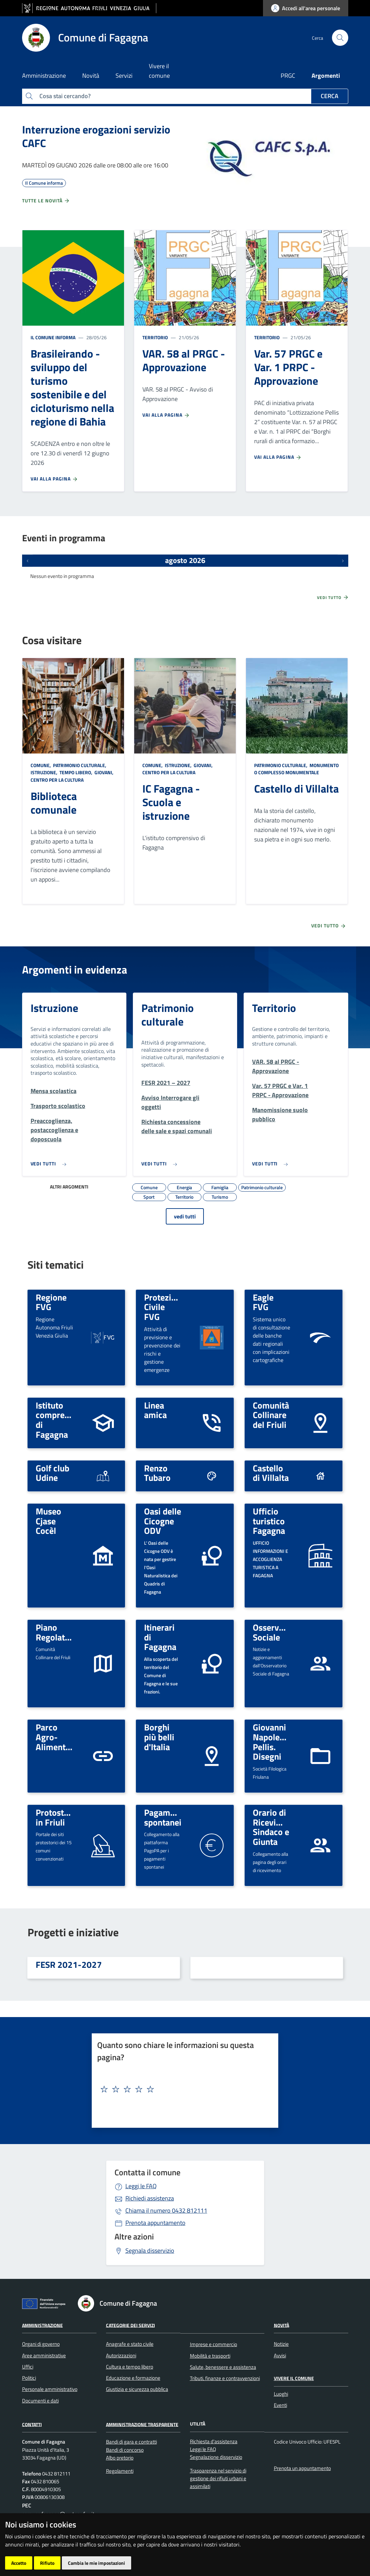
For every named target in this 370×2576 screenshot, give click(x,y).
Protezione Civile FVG (164, 1306)
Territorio (155, 337)
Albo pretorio (120, 2458)
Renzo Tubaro (157, 1473)
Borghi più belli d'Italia (159, 1736)
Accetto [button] (18, 2562)
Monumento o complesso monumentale (296, 769)
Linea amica (155, 1410)
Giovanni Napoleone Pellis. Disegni (273, 1741)
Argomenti (326, 75)
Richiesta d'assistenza (213, 2441)
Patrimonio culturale (167, 1015)
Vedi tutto (333, 597)
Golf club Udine (52, 1473)
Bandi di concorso (125, 2450)
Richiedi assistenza (149, 2198)
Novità (281, 2324)
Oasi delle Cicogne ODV (162, 1520)
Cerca (329, 96)
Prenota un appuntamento (302, 2468)
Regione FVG (51, 1302)
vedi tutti (185, 1216)
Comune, (41, 765)
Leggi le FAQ (141, 2186)
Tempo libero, (75, 772)
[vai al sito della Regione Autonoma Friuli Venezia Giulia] (89, 8)
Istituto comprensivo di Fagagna (60, 1419)
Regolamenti (120, 2471)
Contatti (32, 2424)
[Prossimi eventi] (342, 561)
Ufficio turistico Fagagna (269, 1520)
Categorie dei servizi (130, 2324)
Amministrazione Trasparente (142, 2424)
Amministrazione (42, 2324)
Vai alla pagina (54, 479)
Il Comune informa (53, 337)
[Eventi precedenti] (27, 561)
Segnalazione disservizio (216, 2457)
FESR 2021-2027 (69, 1964)
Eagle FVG (263, 1302)
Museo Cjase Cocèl (48, 1520)
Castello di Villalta (296, 788)
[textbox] (182, 2089)
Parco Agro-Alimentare (57, 1736)
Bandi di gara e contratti (131, 2442)
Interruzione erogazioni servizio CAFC (96, 136)
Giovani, (103, 772)
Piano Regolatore (56, 1632)
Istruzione (54, 1008)
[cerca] (340, 38)
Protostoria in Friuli (57, 1817)
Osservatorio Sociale (277, 1632)
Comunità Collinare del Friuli (271, 1414)
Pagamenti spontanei (164, 1817)
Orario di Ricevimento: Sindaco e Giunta (278, 1827)
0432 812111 (166, 2210)
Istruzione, (44, 772)
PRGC (288, 75)
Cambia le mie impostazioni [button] (96, 2562)
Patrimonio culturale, (79, 765)
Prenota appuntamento (155, 2222)
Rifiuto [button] (47, 2562)
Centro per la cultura (57, 779)
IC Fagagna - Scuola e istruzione (171, 802)
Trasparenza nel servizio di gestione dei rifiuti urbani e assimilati (218, 2478)
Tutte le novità (46, 200)
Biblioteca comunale (54, 803)
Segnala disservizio (149, 2250)
